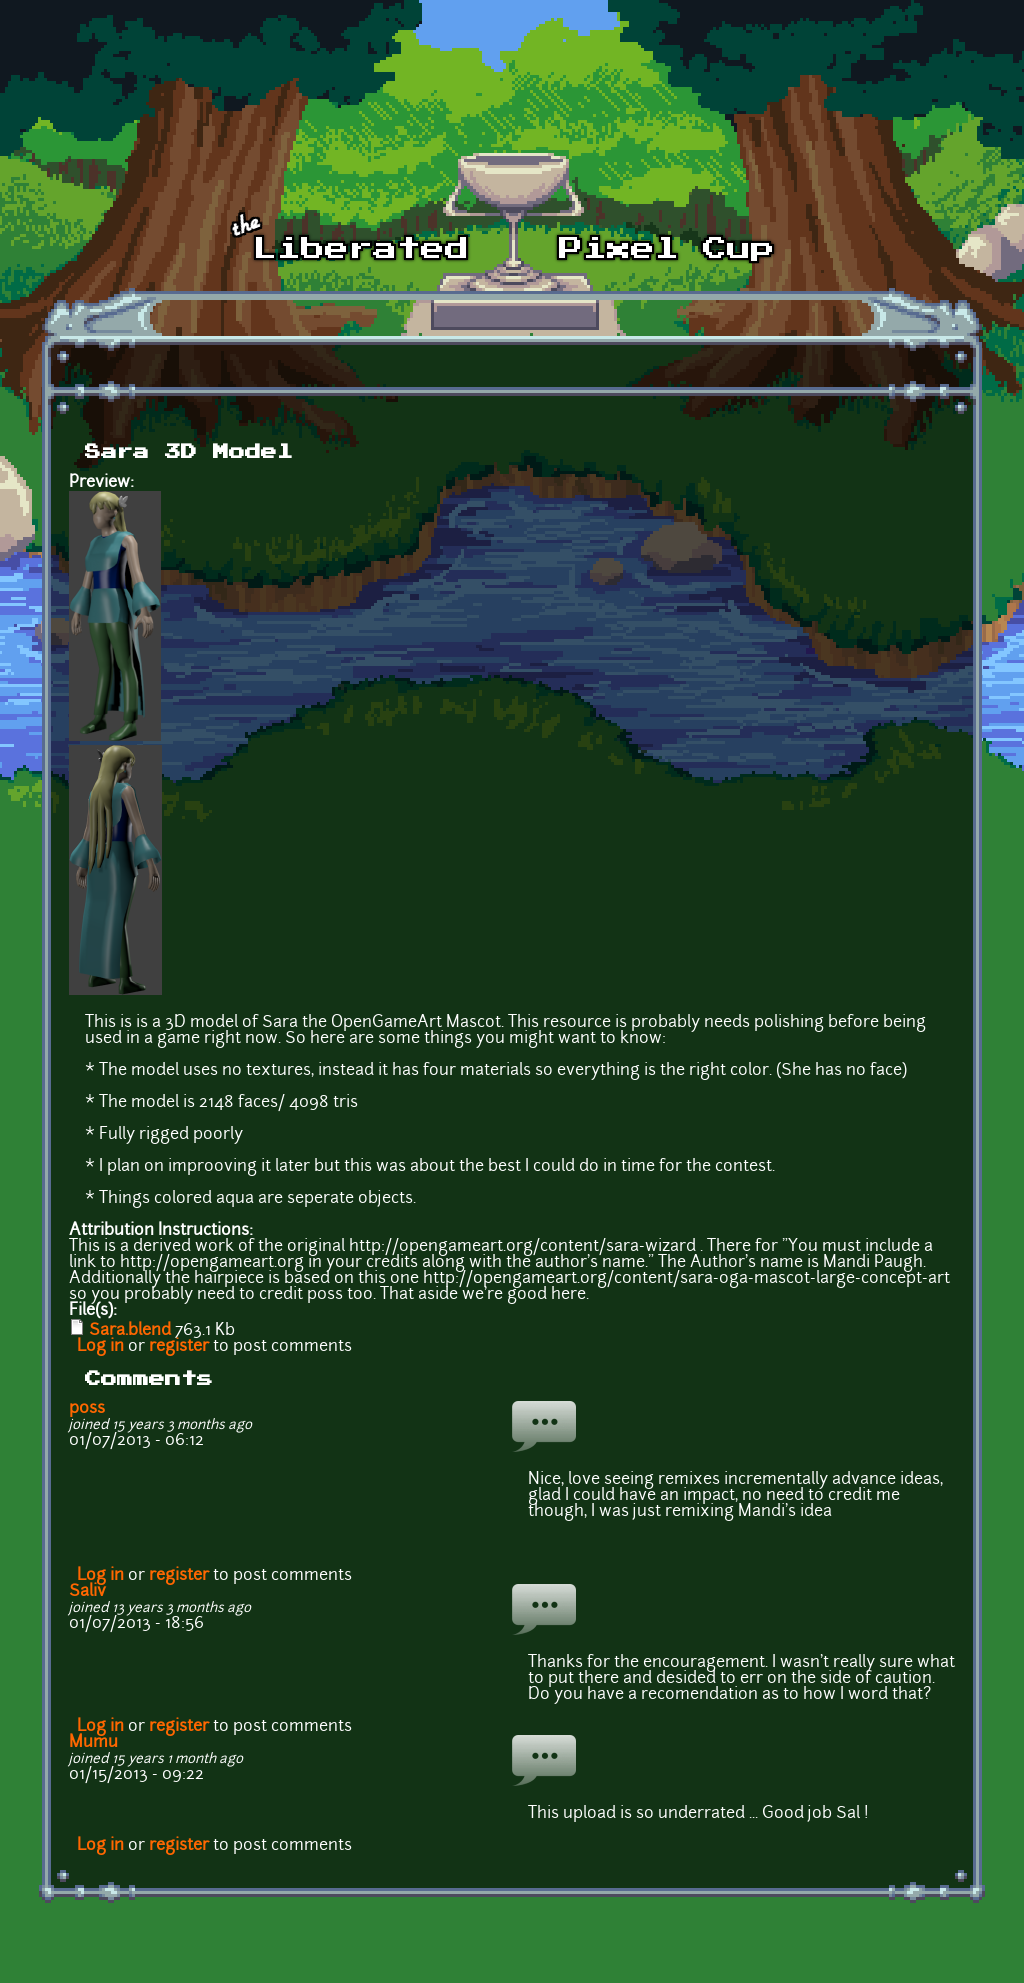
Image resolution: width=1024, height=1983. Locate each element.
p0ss (87, 1409)
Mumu (93, 1743)
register (179, 1347)
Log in (100, 1347)
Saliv (87, 1592)
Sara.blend (130, 1331)
